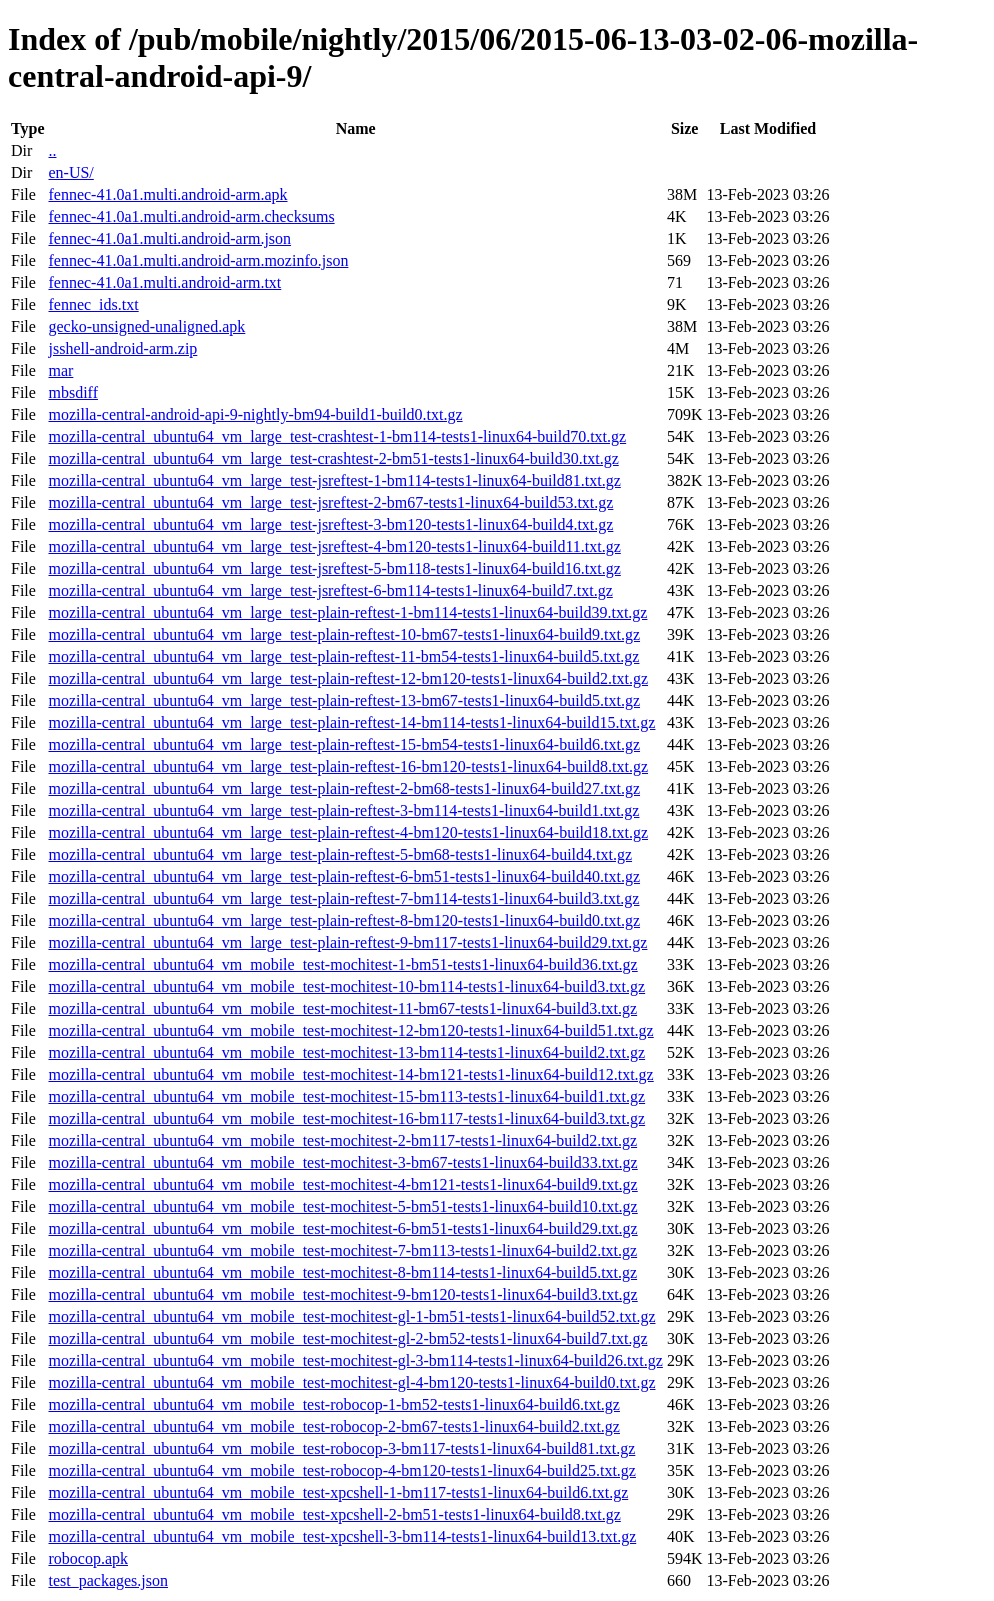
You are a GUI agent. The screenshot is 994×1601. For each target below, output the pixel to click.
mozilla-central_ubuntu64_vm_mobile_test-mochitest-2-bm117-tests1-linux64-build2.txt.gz (342, 1140)
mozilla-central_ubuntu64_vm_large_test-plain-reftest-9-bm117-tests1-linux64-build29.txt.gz (347, 942)
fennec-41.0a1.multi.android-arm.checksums (191, 216)
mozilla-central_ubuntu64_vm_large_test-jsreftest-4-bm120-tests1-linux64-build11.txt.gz (334, 546)
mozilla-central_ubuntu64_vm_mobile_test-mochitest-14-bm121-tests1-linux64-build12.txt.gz (350, 1074)
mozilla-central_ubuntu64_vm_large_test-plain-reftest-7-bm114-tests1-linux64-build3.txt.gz (343, 898)
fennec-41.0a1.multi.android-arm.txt (164, 282)
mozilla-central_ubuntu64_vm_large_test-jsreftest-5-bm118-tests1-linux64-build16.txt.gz (334, 568)
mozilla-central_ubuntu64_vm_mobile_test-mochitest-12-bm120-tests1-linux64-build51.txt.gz (350, 1030)
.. (52, 150)
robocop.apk (88, 1558)
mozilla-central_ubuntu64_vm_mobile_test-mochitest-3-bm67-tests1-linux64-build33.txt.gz (342, 1162)
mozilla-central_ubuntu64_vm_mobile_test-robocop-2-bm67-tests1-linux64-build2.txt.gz (333, 1426)
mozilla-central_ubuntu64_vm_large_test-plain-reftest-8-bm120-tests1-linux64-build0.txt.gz (344, 920)
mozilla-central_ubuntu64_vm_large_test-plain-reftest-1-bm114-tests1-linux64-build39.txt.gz (347, 612)
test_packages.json (108, 1580)
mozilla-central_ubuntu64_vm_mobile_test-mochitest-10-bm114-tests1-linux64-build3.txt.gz (346, 986)
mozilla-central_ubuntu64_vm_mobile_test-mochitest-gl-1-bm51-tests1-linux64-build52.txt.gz (351, 1316)
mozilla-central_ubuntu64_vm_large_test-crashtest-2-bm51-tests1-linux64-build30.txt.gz (333, 458)
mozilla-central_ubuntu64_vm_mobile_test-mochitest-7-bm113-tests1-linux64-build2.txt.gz (342, 1250)
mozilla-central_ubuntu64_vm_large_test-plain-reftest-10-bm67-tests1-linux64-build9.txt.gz (344, 634)
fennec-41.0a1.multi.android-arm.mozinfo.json (198, 260)
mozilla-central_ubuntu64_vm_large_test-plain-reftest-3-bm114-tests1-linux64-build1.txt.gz (343, 810)
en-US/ (70, 172)
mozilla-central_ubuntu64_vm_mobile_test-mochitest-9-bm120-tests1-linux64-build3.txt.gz (342, 1294)
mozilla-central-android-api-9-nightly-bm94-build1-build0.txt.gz (255, 414)
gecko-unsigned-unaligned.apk (146, 326)
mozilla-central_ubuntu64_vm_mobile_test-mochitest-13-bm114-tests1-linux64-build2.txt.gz (346, 1052)
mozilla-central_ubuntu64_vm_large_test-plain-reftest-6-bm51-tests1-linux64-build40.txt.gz (344, 876)
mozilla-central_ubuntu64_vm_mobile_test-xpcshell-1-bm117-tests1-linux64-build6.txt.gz (338, 1492)
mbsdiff (72, 392)
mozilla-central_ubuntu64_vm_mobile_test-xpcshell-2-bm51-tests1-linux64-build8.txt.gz (334, 1514)
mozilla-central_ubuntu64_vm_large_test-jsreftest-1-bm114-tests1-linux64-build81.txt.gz (334, 480)
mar (60, 370)
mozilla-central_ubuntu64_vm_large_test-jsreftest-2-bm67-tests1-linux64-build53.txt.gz (330, 502)
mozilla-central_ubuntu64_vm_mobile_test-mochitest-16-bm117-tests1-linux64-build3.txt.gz (346, 1118)
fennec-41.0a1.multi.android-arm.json (169, 238)
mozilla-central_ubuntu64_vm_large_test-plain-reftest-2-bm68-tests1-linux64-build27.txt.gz (344, 788)
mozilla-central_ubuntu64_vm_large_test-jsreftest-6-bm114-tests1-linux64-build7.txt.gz (330, 590)
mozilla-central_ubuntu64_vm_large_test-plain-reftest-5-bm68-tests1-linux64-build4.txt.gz (340, 854)
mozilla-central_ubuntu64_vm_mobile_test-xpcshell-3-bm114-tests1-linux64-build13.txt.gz (342, 1536)
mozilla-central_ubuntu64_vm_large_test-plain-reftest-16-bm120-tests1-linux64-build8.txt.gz (348, 766)
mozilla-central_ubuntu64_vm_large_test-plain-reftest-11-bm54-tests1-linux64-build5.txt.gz (343, 656)
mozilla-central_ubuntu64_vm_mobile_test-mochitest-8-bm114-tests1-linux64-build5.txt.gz (342, 1272)
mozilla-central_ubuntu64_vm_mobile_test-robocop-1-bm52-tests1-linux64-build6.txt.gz (333, 1404)
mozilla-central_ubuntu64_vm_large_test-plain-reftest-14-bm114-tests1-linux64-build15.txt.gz (351, 722)
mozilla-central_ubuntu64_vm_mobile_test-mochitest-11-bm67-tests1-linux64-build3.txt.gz (342, 1008)
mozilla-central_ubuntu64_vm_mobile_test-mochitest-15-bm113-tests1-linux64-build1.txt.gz (346, 1096)
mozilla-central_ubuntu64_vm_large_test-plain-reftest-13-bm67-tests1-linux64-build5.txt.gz (344, 700)
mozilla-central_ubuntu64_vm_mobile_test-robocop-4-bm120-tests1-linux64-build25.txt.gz (341, 1470)
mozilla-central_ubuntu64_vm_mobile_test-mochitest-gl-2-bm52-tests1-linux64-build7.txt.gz (347, 1338)
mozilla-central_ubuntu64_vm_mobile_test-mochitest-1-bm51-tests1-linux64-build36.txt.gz (342, 964)
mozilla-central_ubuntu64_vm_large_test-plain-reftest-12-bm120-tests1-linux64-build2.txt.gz (348, 678)
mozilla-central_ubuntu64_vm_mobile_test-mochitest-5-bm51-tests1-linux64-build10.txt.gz (342, 1206)
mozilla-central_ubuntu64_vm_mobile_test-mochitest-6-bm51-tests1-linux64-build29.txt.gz (342, 1228)
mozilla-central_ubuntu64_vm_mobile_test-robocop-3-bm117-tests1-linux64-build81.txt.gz (341, 1448)
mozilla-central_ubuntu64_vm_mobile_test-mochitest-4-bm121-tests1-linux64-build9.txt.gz (342, 1184)
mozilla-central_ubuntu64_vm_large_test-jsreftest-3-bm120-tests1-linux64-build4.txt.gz (330, 524)
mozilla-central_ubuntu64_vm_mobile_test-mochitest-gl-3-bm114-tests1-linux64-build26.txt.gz (355, 1360)
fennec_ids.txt (93, 304)
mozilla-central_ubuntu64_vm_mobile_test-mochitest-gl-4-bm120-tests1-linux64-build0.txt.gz (351, 1382)
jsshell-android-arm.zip (122, 348)
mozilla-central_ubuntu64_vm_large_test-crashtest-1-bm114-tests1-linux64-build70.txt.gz (337, 436)
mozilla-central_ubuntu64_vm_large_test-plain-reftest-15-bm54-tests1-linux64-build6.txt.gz (344, 744)
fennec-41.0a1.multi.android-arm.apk (167, 194)
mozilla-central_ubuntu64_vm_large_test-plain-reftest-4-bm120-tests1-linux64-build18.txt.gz (348, 832)
